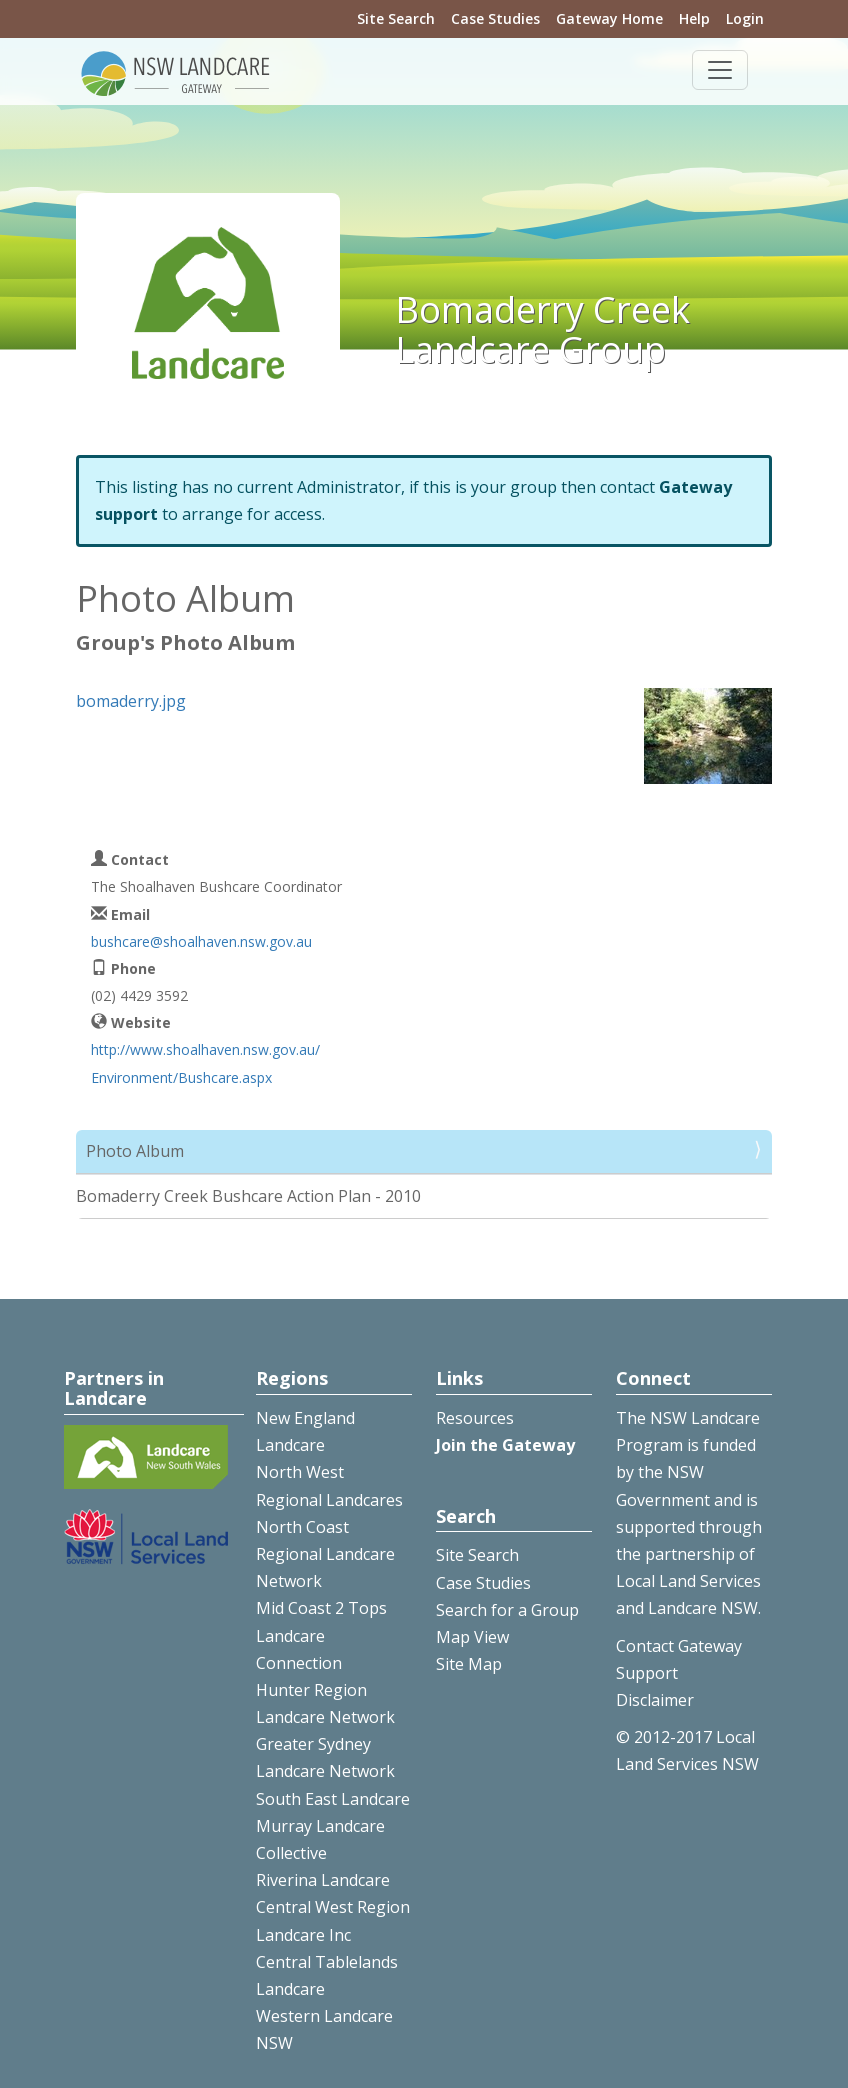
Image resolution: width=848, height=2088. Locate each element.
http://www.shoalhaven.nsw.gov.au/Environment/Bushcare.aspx (205, 1063)
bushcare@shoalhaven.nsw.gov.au (201, 941)
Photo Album (135, 1151)
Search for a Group (507, 1610)
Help (694, 18)
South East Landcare (333, 1799)
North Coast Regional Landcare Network (325, 1554)
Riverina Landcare (323, 1880)
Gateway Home (609, 18)
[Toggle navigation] (720, 70)
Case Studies (495, 18)
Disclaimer (655, 1700)
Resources (475, 1418)
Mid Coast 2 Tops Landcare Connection (321, 1635)
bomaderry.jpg (131, 701)
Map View (472, 1637)
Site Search (396, 18)
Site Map (469, 1664)
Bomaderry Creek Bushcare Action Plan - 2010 (248, 1196)
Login (745, 18)
